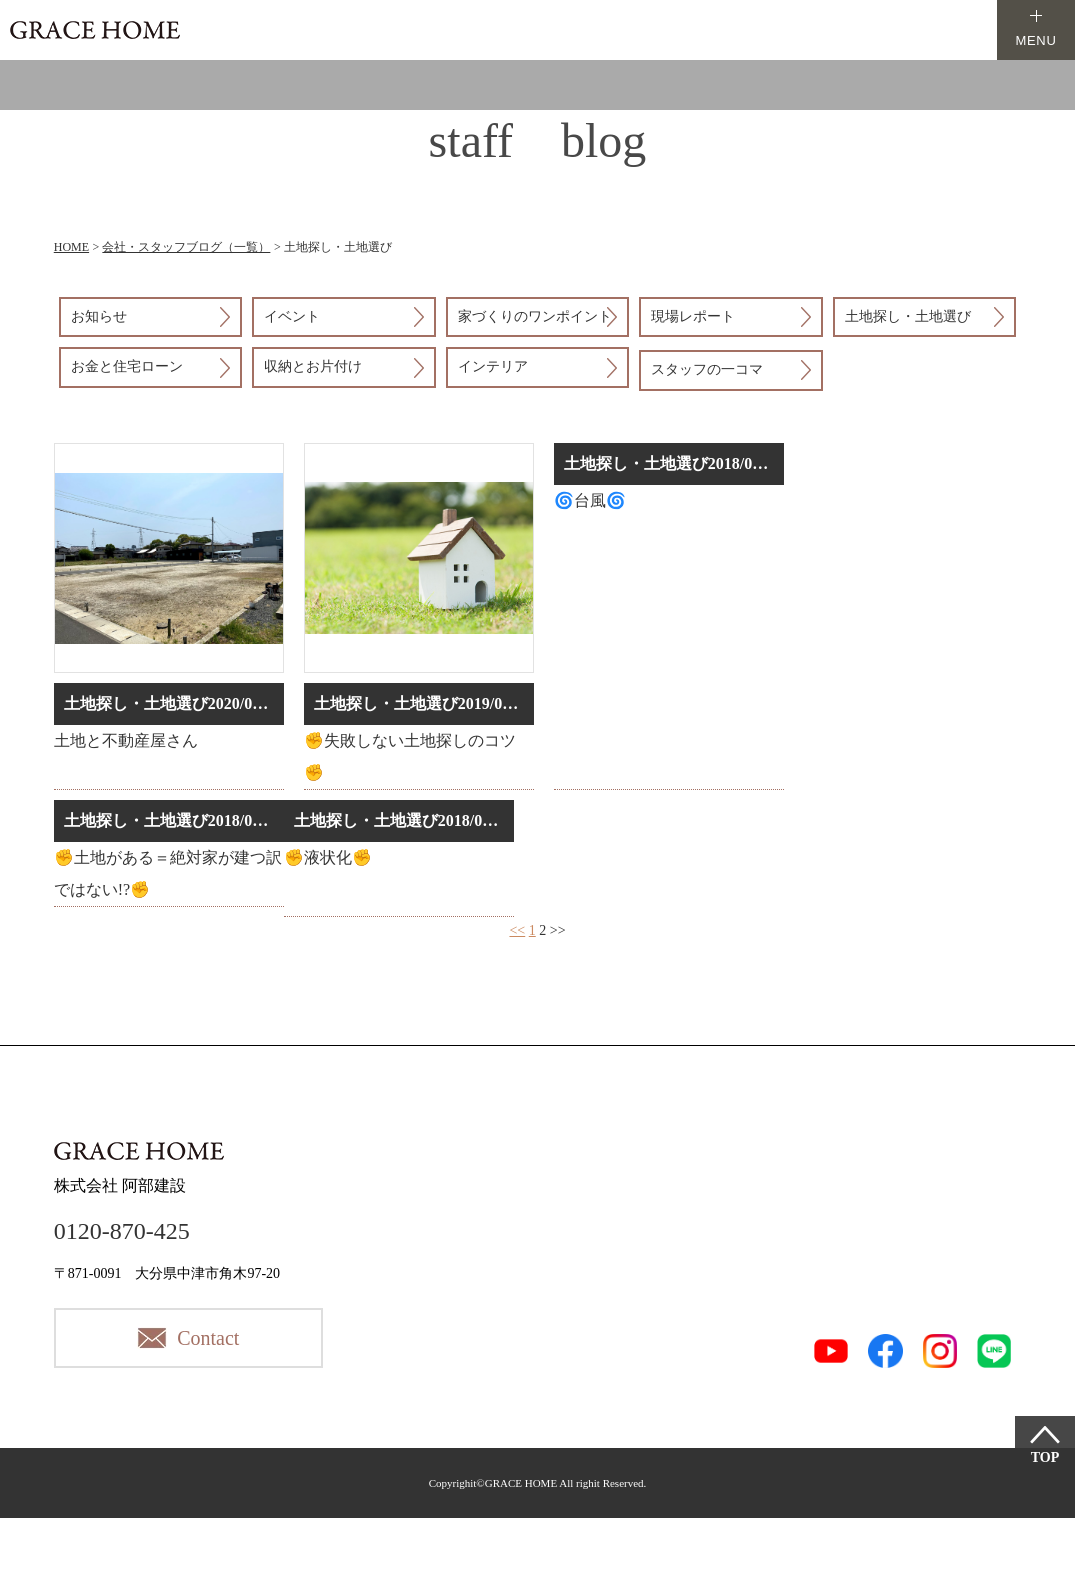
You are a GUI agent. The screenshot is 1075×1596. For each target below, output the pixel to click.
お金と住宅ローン (127, 366)
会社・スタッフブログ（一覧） (186, 247)
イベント (292, 316)
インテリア (493, 366)
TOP (1045, 1457)
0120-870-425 (122, 1231)
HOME (71, 247)
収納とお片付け (313, 366)
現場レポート (693, 316)
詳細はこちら (169, 616)
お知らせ (99, 316)
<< (517, 930)
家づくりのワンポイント (535, 316)
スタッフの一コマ (707, 369)
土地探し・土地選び (908, 316)
